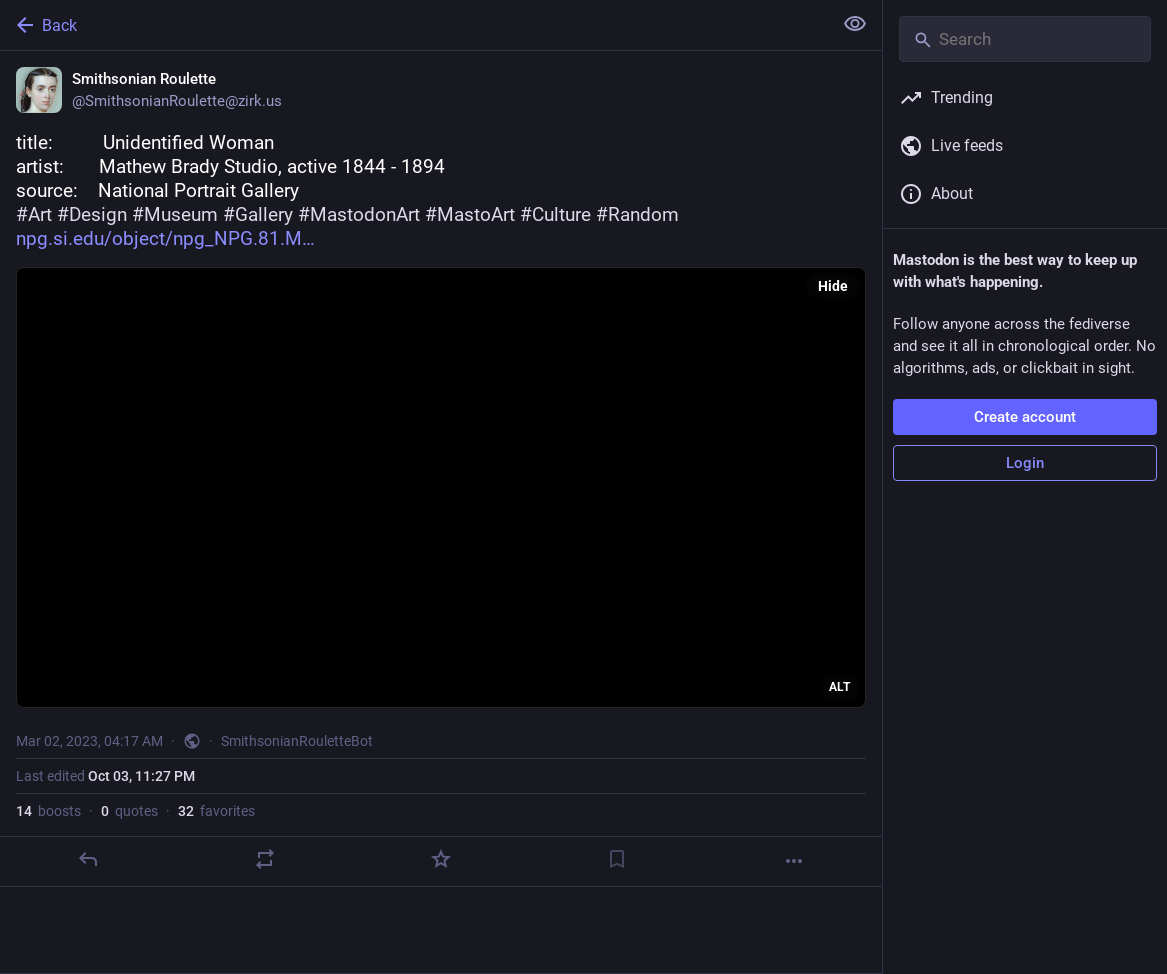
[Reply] (88, 859)
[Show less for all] (855, 24)
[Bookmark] (617, 859)
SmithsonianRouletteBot (297, 741)
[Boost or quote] (265, 859)
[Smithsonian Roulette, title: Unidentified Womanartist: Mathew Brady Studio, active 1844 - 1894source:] (441, 469)
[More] (794, 861)
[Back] (414, 25)
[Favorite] (441, 859)
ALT (839, 687)
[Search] (1025, 39)
